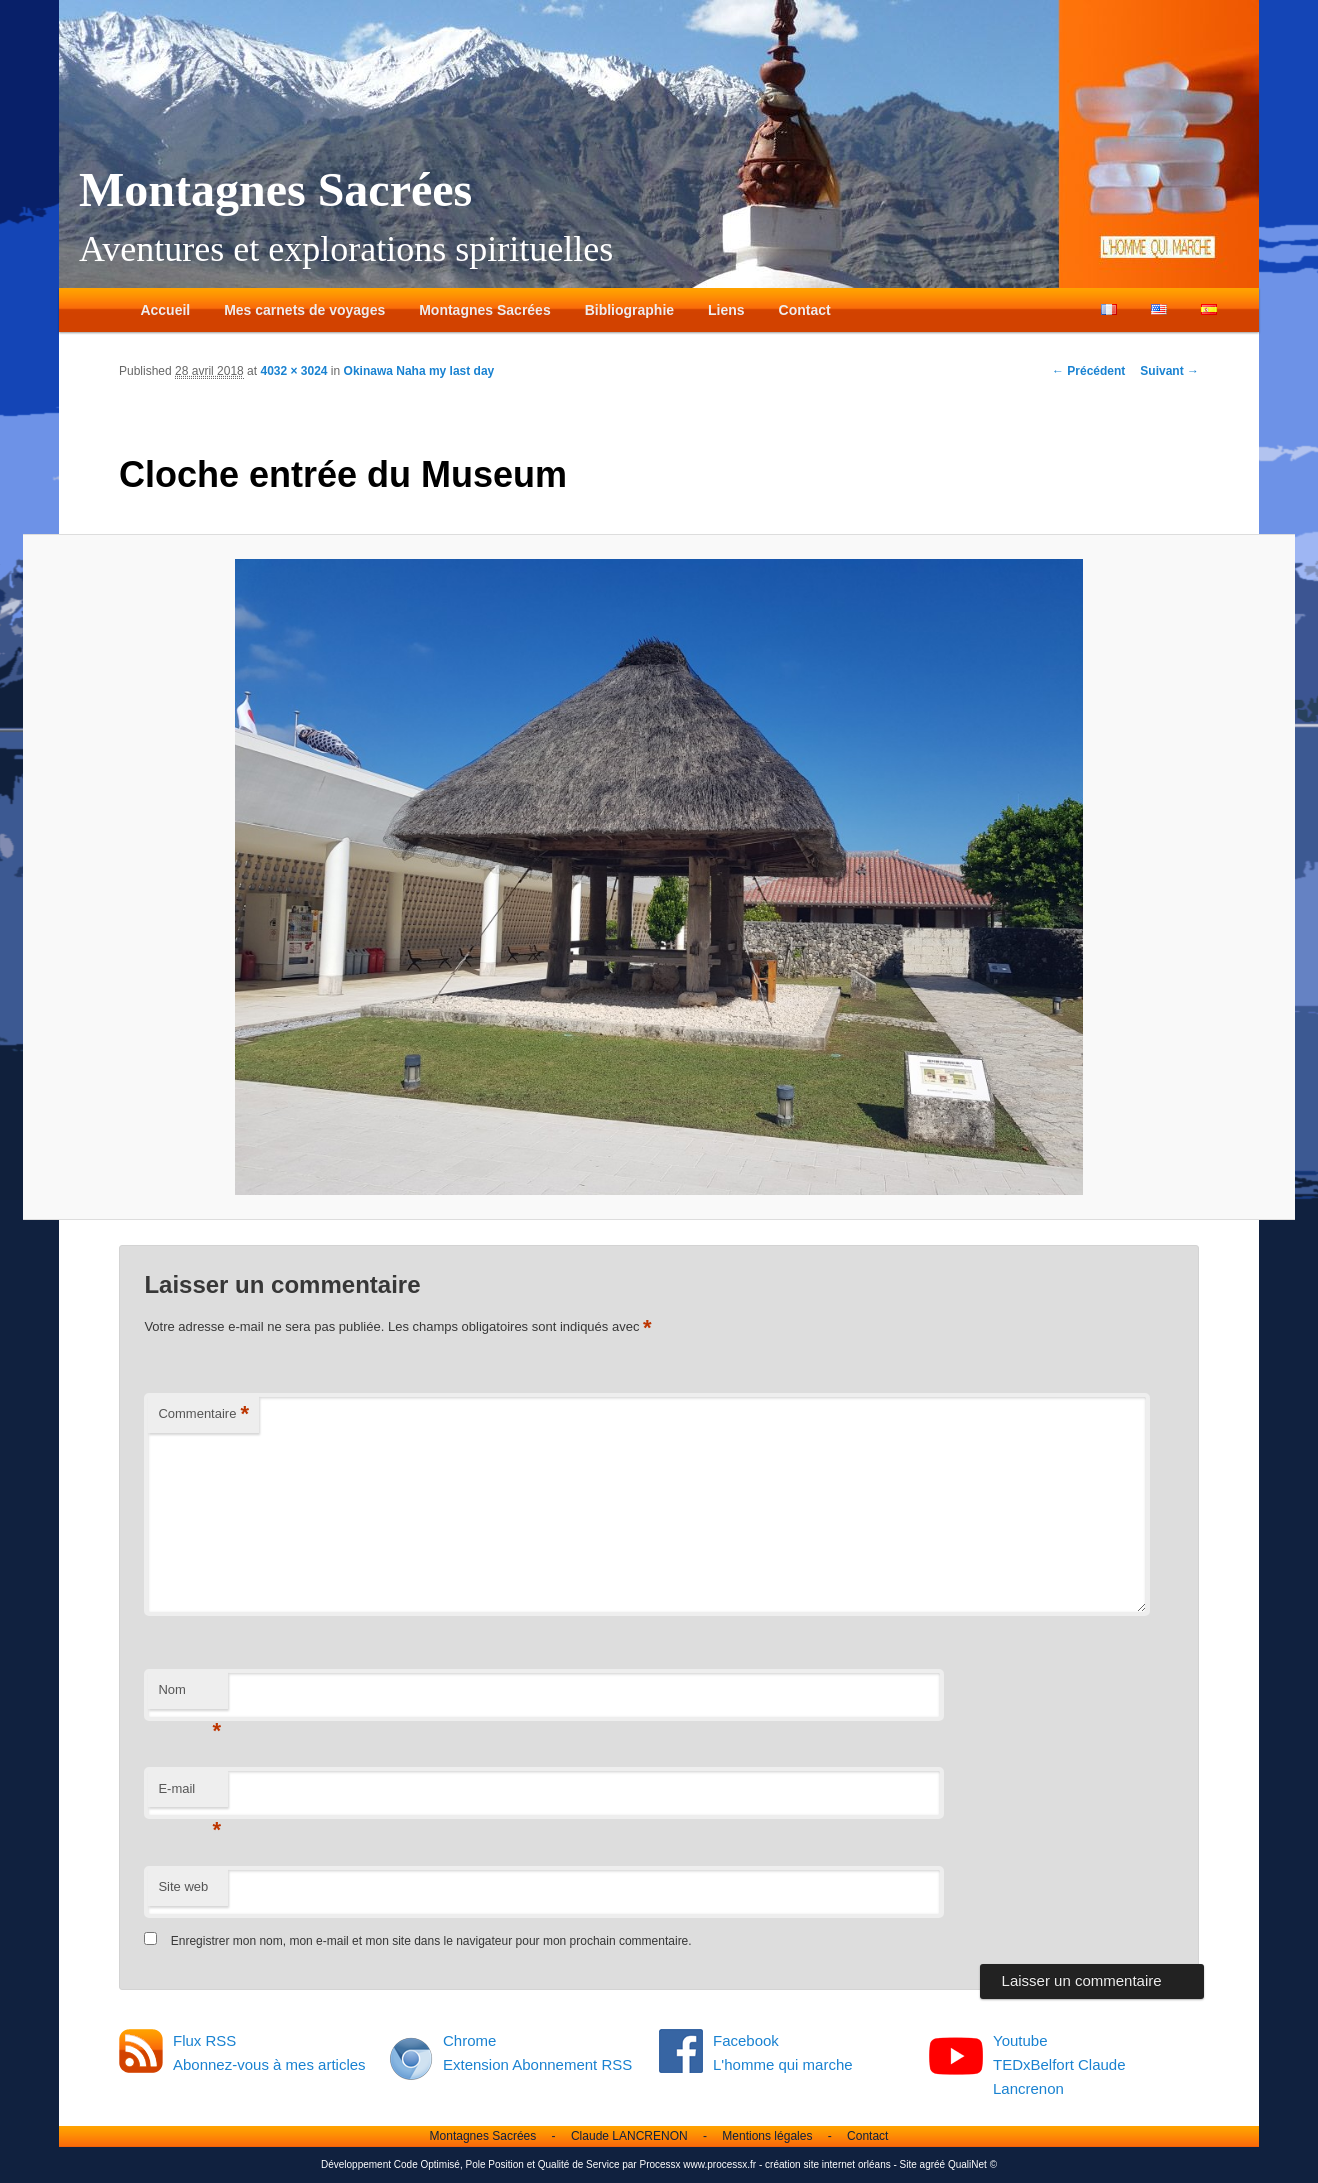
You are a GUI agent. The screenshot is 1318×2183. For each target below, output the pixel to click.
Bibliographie (629, 310)
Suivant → (1169, 371)
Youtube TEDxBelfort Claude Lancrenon (1059, 2065)
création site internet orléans (828, 2164)
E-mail (189, 1794)
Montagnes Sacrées (275, 189)
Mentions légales (767, 2136)
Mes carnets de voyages (304, 310)
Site (908, 2164)
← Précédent (1088, 371)
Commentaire (203, 1414)
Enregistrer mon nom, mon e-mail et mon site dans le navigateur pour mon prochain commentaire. (431, 1941)
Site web (183, 1886)
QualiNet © (972, 2164)
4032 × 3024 (293, 371)
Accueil (165, 310)
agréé (933, 2164)
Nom (189, 1695)
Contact (805, 310)
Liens (726, 310)
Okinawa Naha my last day (419, 371)
